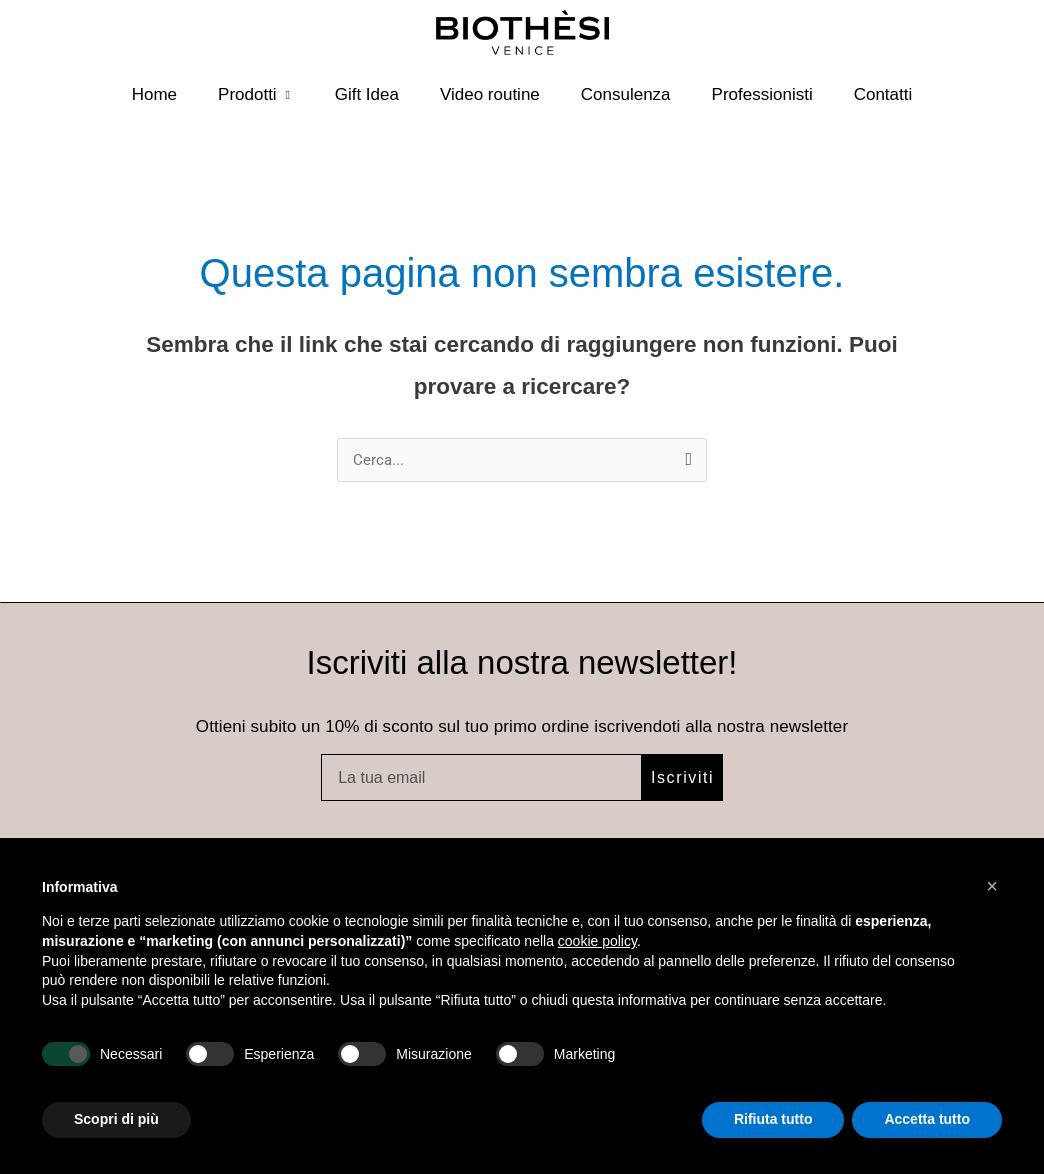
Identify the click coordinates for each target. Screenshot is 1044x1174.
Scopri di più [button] (116, 1119)
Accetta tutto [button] (927, 1119)
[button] (992, 886)
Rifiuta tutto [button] (773, 1119)
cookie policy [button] (597, 941)
